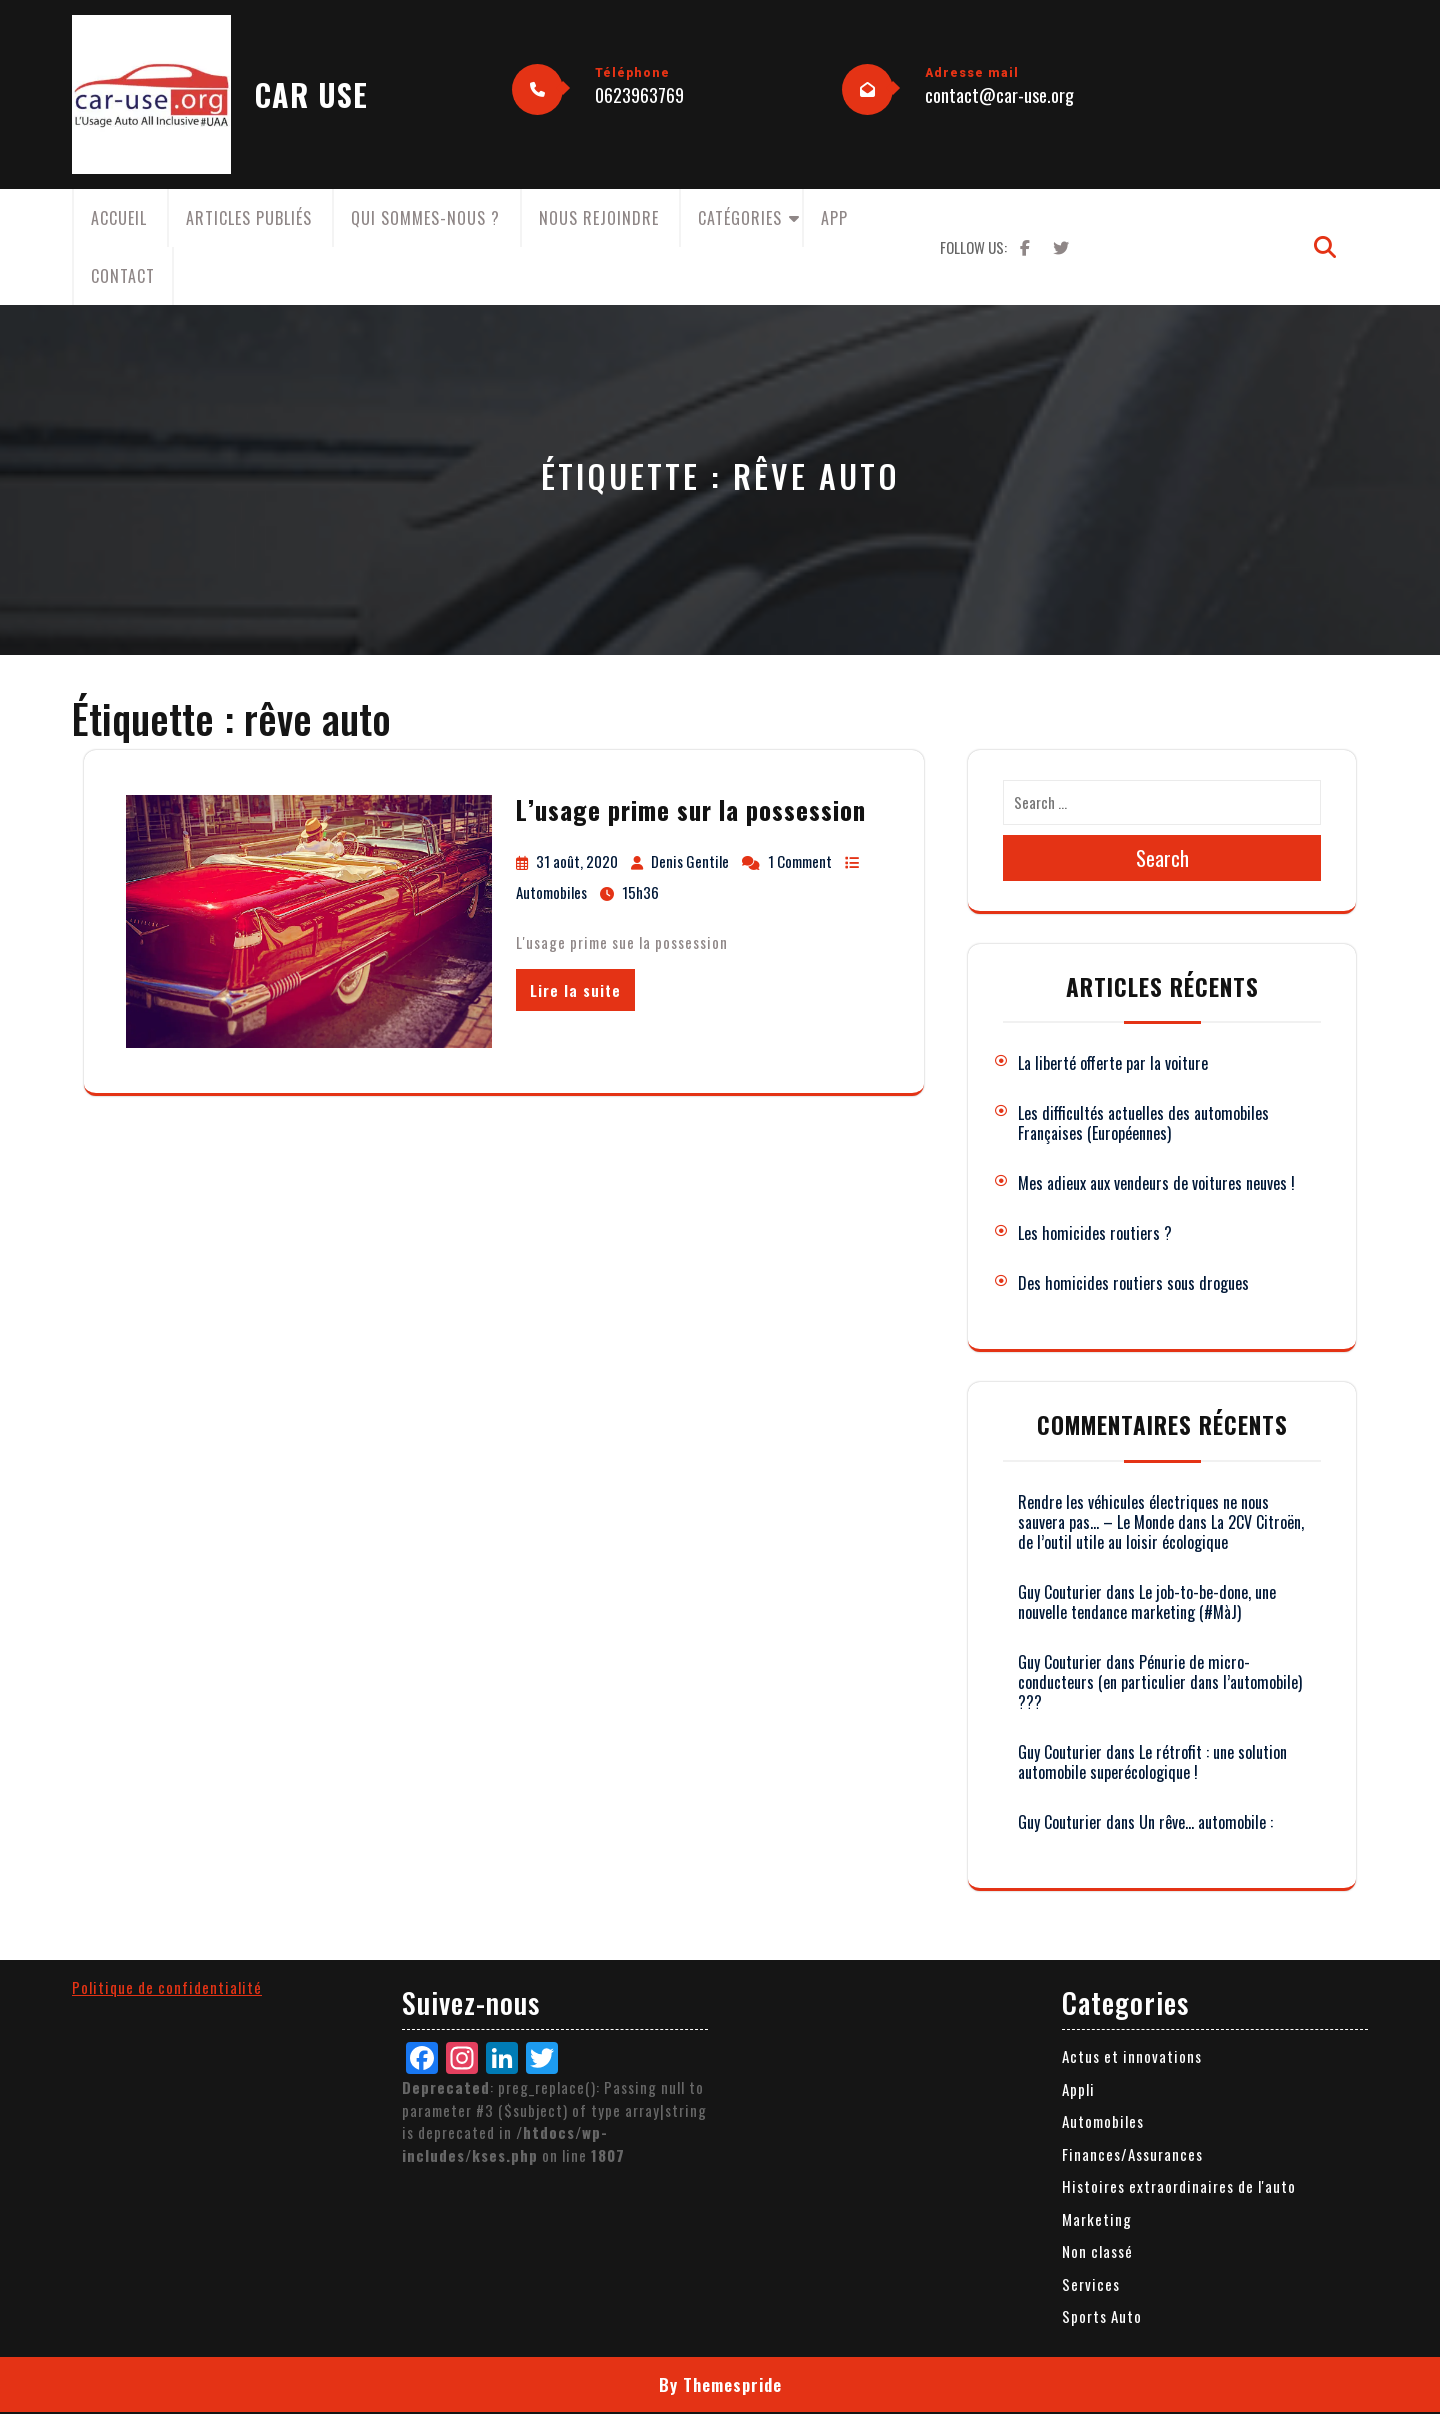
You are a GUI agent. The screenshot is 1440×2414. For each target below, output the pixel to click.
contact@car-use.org (999, 95)
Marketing (1097, 2219)
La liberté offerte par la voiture (1113, 1063)
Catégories (740, 218)
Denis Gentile (690, 861)
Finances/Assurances (1132, 2154)
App (834, 218)
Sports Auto (1102, 2316)
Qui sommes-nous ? (425, 218)
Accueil (119, 218)
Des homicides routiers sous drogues (1133, 1283)
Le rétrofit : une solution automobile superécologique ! (1152, 1762)
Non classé (1097, 2251)
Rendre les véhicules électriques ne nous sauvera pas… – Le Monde (1143, 1512)
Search (1162, 858)
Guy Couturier (1060, 1592)
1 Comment (800, 861)
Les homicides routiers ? (1095, 1233)
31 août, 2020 (577, 861)
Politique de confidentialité (167, 1987)
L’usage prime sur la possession (691, 809)
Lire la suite (575, 990)
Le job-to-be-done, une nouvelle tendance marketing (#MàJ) (1147, 1602)
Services (1091, 2284)
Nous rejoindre (599, 218)
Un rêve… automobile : (1206, 1822)
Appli (1078, 2089)
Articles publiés (249, 218)
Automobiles (551, 892)
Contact (123, 276)
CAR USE (311, 94)
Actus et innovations (1132, 2056)
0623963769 (639, 95)
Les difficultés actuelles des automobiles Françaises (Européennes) (1143, 1123)
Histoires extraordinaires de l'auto (1179, 2186)
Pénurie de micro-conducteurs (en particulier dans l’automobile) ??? (1160, 1682)
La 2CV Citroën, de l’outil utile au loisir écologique (1161, 1532)
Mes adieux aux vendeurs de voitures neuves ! (1156, 1183)
